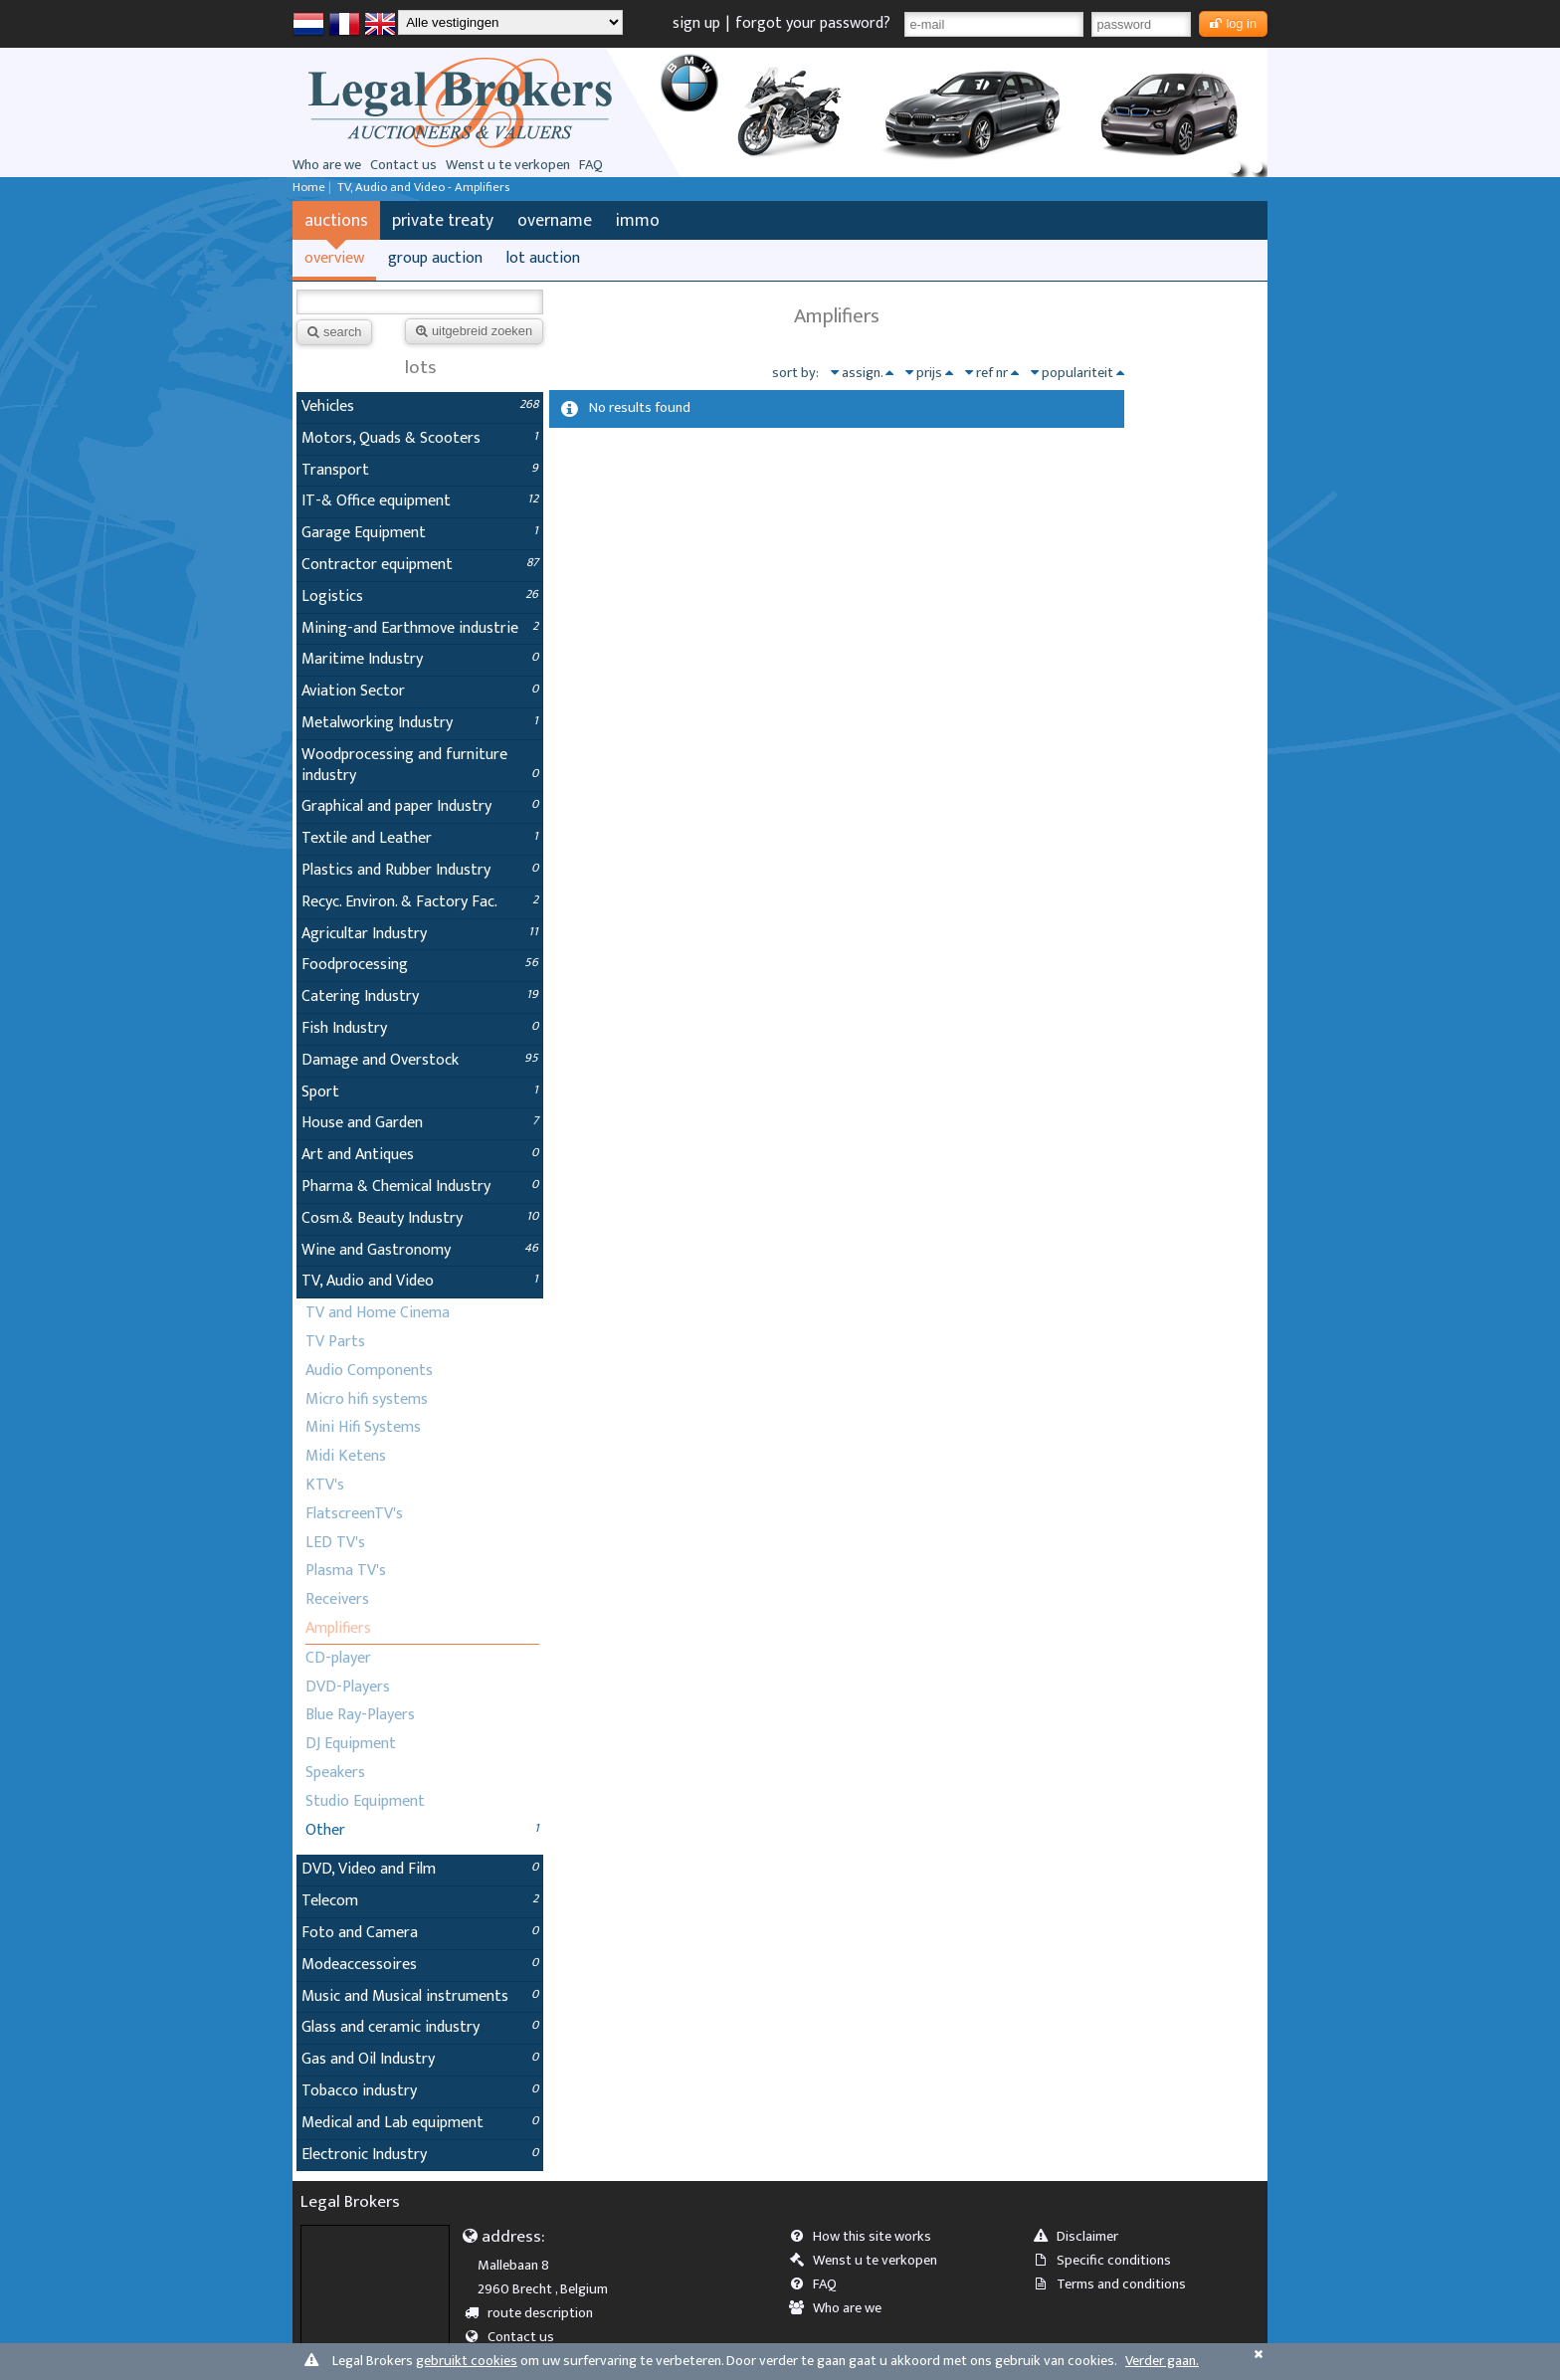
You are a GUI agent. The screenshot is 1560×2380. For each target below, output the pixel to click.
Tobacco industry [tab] (419, 2091)
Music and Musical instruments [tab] (419, 1996)
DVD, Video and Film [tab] (419, 1869)
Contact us (403, 165)
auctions (336, 220)
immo (638, 220)
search (334, 331)
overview (334, 258)
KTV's (324, 1485)
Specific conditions (1108, 2261)
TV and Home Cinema (377, 1312)
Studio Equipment (365, 1801)
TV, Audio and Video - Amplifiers (423, 187)
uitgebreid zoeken (474, 330)
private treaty (442, 220)
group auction (435, 258)
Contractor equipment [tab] (419, 564)
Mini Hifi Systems (363, 1427)
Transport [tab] (419, 470)
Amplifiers (338, 1628)
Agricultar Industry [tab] (419, 933)
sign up (696, 23)
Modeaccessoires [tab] (419, 1964)
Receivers (337, 1599)
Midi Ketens (345, 1456)
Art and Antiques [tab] (419, 1154)
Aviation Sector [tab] (419, 691)
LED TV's (335, 1542)
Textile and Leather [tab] (419, 838)
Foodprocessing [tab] (419, 964)
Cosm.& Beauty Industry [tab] (419, 1218)
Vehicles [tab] (419, 406)
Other (325, 1830)
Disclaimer (1082, 2237)
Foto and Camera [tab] (419, 1932)
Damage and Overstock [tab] (419, 1060)
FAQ (591, 165)
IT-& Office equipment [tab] (419, 501)
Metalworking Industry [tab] (419, 722)
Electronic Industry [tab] (419, 2154)
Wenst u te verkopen (508, 165)
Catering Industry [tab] (419, 996)
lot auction (543, 258)
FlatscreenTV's (354, 1513)
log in (1233, 23)
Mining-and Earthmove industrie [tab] (419, 628)
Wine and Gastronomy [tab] (419, 1250)
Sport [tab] (419, 1092)
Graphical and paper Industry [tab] (419, 806)
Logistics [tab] (419, 596)
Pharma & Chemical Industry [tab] (419, 1186)
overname (554, 220)
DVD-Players (347, 1687)
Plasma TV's (345, 1570)
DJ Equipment (350, 1743)
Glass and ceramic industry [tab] (419, 2027)
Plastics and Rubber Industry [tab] (419, 870)
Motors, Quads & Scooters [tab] (419, 438)
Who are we (326, 165)
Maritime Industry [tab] (419, 659)
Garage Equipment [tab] (419, 532)
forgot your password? (812, 23)
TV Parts (335, 1341)
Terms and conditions (1116, 2284)
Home (308, 187)
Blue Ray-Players (360, 1714)
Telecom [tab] (419, 1900)
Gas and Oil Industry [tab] (419, 2059)
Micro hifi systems (366, 1399)
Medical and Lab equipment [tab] (419, 2122)
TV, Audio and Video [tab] (419, 1281)
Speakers (335, 1772)
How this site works (866, 2237)
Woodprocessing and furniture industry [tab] (419, 765)
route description (536, 2313)
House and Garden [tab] (419, 1122)
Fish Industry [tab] (419, 1028)
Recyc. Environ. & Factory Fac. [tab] (419, 902)
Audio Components (369, 1370)
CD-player (338, 1658)
